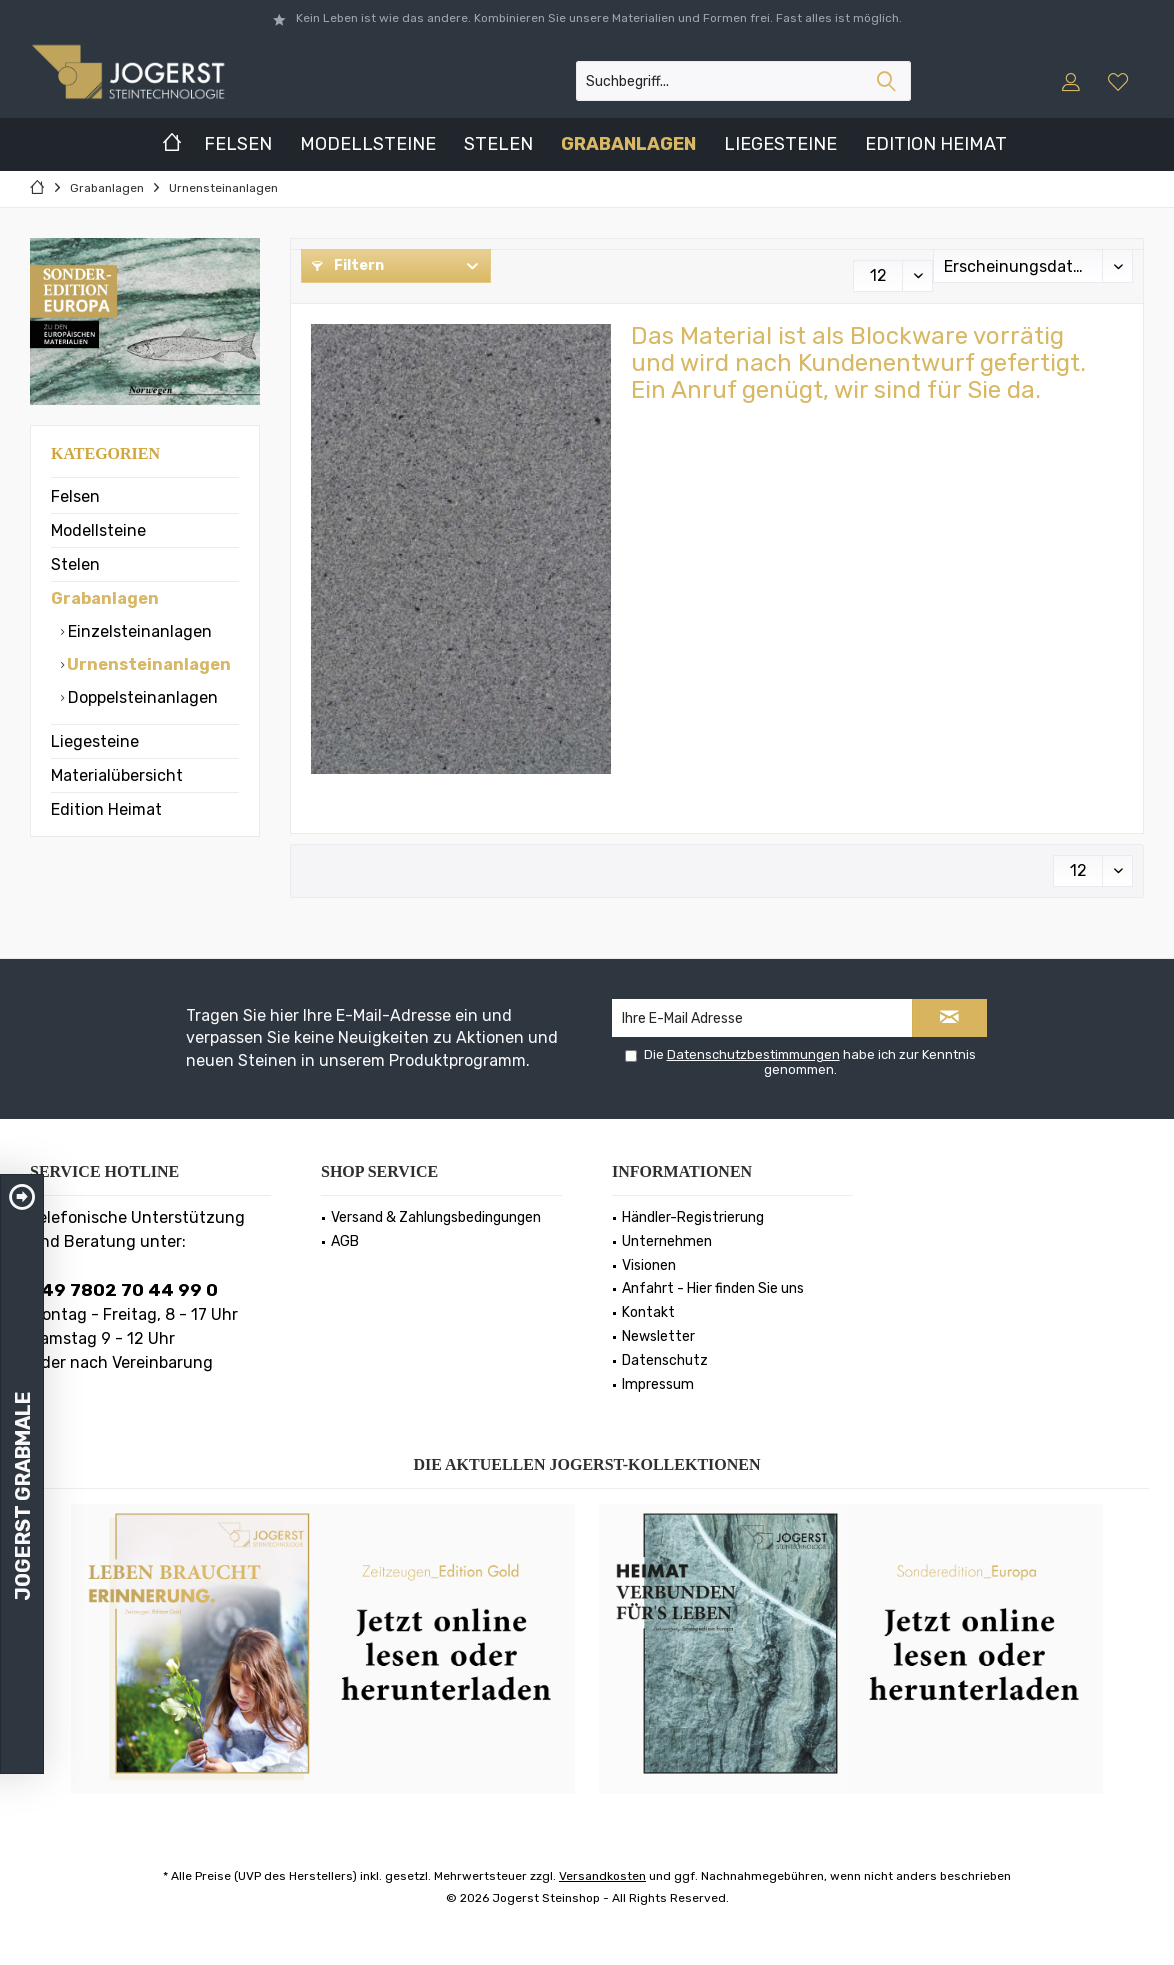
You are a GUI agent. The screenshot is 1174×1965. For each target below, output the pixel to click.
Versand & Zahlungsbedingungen (436, 1217)
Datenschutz (665, 1360)
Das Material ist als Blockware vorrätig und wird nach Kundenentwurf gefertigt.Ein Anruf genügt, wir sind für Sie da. (858, 363)
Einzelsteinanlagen (138, 631)
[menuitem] (1120, 81)
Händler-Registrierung (693, 1217)
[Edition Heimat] (936, 144)
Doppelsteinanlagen (141, 697)
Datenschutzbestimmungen (753, 1054)
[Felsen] (238, 144)
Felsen (75, 496)
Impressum (658, 1384)
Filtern (348, 265)
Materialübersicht (117, 775)
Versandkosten (602, 1876)
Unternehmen (667, 1241)
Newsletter (658, 1336)
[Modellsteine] (368, 144)
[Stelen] (498, 144)
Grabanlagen (105, 598)
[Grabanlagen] (628, 144)
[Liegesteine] (780, 144)
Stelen (75, 564)
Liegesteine (95, 741)
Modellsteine (98, 530)
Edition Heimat (106, 809)
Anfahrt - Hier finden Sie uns (713, 1288)
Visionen (649, 1265)
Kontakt (648, 1312)
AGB (345, 1241)
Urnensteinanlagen (147, 664)
